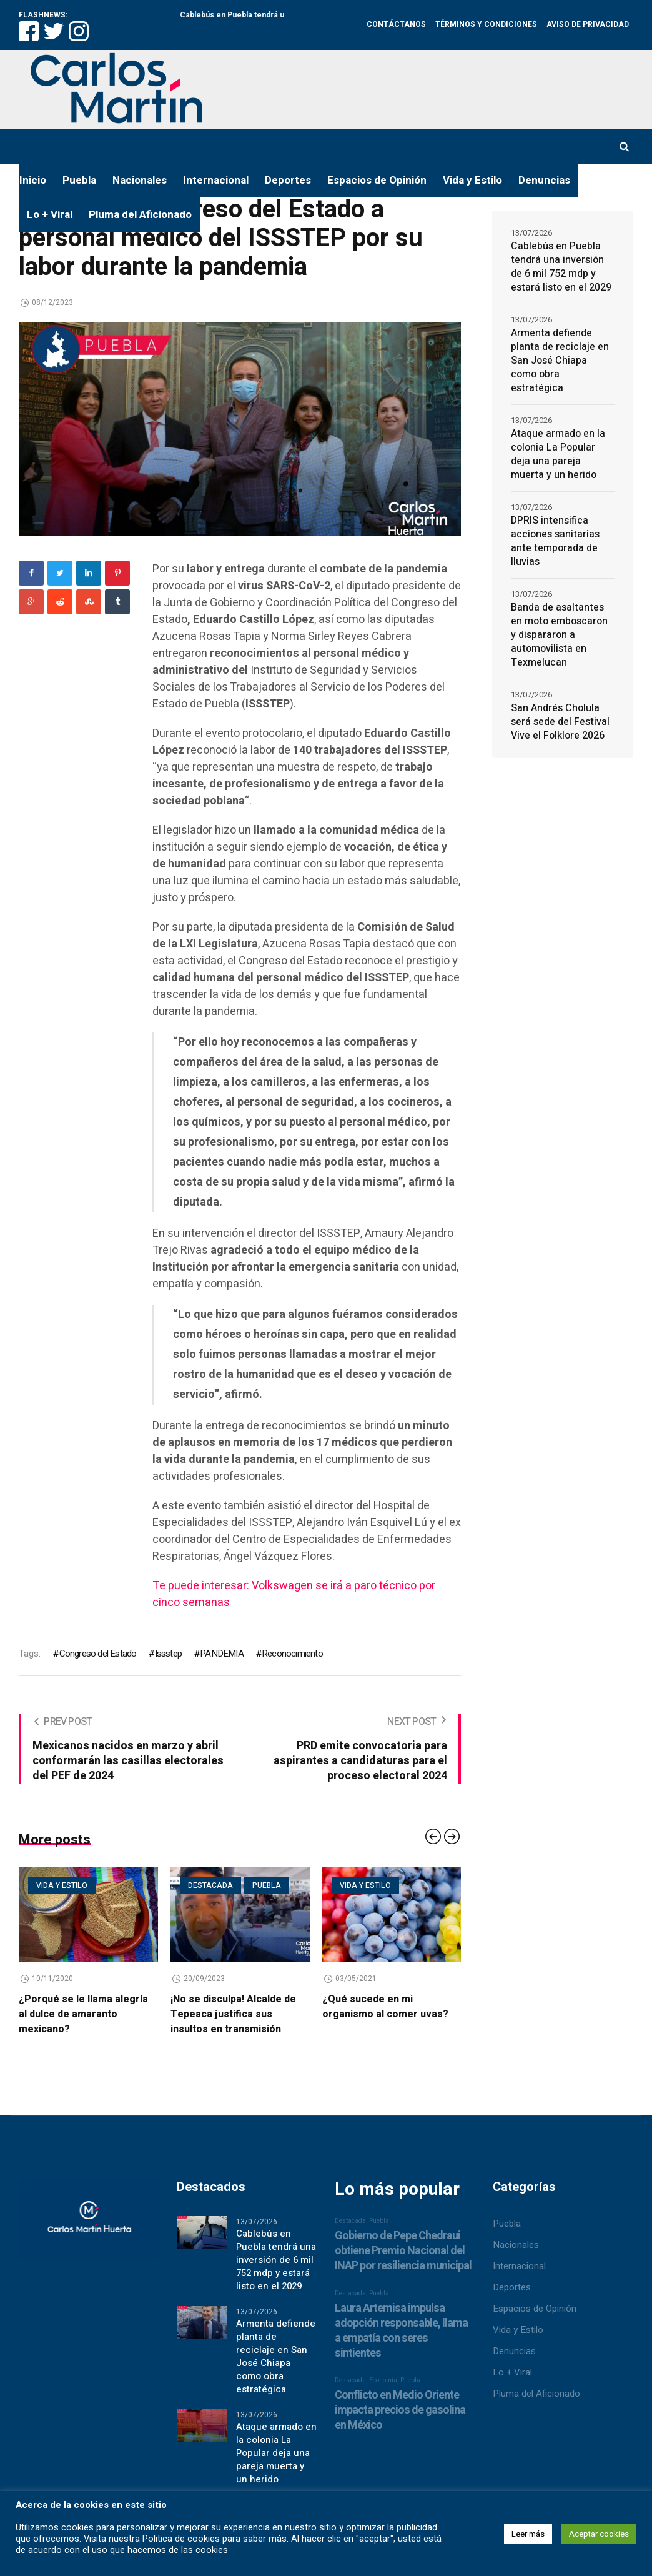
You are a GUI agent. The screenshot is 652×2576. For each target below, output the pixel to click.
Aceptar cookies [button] (599, 2534)
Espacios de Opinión (534, 2308)
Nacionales (516, 2245)
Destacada (210, 1885)
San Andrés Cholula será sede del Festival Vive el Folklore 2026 (560, 722)
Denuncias (514, 2351)
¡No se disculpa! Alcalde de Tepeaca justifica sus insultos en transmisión (233, 2014)
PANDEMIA (222, 1653)
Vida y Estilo (518, 2330)
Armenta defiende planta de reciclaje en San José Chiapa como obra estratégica (560, 361)
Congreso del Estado (98, 1653)
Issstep (168, 1653)
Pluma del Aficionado (536, 2393)
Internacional (519, 2266)
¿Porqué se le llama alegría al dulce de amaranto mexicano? (83, 2014)
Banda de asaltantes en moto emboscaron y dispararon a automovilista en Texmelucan (559, 635)
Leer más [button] (528, 2534)
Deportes (512, 2287)
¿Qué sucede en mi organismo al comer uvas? (385, 2007)
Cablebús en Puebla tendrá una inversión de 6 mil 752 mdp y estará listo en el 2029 (561, 267)
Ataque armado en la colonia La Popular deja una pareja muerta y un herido (558, 454)
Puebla (266, 1885)
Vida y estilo (61, 1885)
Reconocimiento (292, 1653)
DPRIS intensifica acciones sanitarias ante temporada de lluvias (555, 541)
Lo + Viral (512, 2372)
